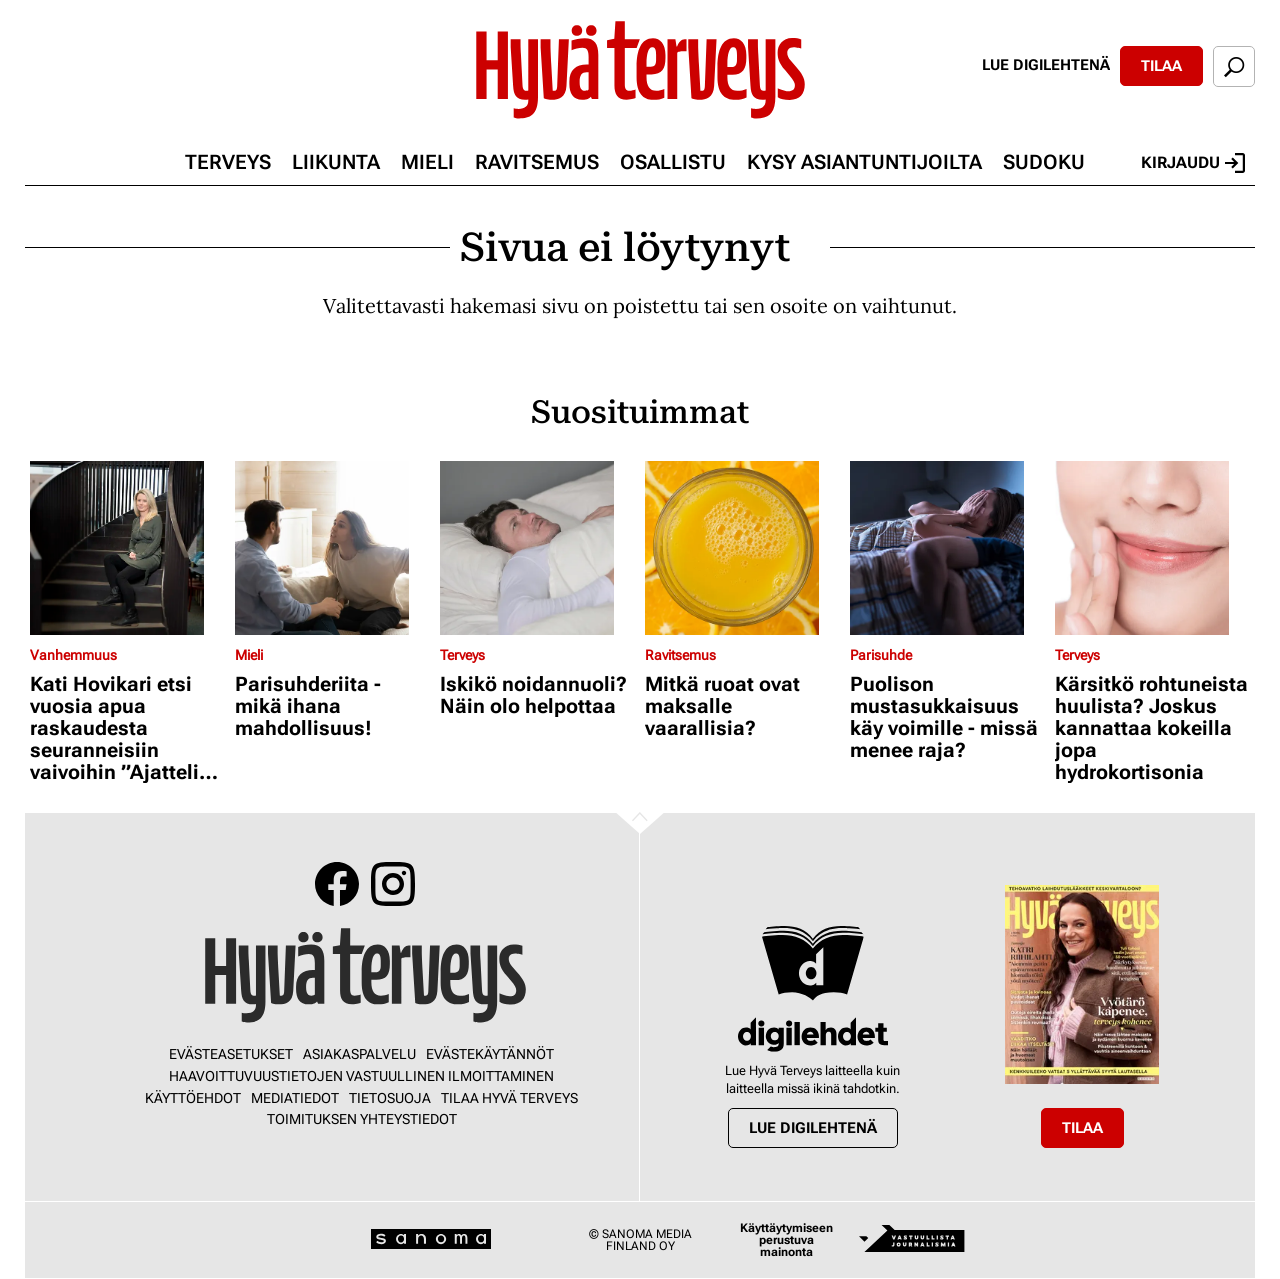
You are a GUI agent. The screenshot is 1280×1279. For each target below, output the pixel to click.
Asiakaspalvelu (359, 1054)
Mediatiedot (295, 1098)
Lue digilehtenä (1046, 65)
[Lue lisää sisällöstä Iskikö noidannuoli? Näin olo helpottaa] (537, 548)
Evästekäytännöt (490, 1054)
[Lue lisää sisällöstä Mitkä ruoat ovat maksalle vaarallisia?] (742, 548)
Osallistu (673, 162)
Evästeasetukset (231, 1054)
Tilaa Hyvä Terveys (509, 1098)
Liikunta (336, 162)
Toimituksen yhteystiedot (362, 1119)
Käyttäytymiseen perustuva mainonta (786, 1240)
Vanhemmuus (73, 655)
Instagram (393, 884)
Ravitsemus (537, 162)
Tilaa (1161, 66)
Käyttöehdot (193, 1098)
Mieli (427, 162)
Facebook (337, 884)
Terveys (228, 162)
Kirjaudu (1193, 163)
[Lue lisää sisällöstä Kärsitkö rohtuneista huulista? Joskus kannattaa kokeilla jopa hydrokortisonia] (1152, 548)
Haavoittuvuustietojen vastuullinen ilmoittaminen (361, 1076)
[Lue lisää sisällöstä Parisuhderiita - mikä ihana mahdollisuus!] (332, 548)
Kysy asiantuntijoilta (864, 162)
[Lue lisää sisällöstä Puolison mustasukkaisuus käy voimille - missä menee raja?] (947, 548)
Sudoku (1044, 162)
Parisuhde (881, 655)
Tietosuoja (390, 1098)
